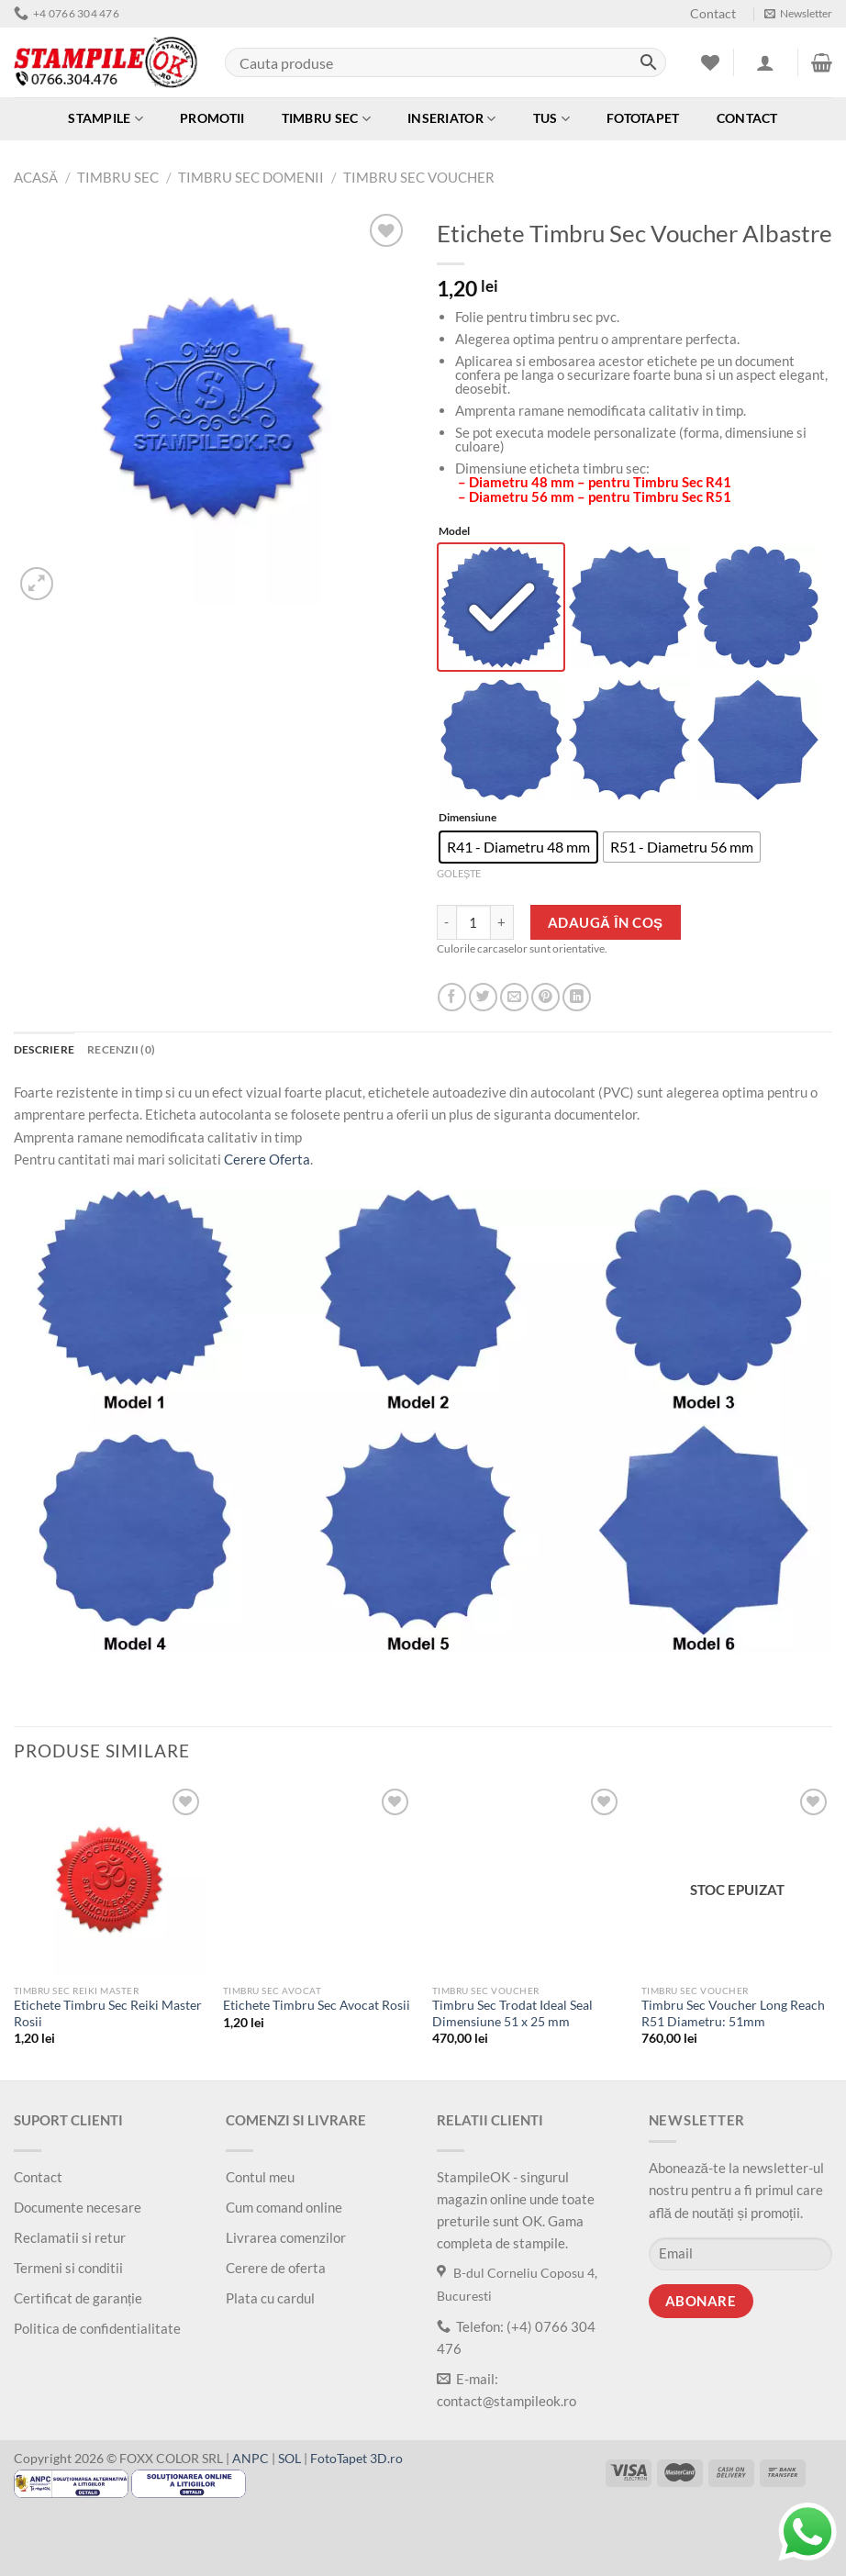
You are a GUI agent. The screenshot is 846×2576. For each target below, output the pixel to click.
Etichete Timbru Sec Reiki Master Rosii (108, 2019)
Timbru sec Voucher (419, 177)
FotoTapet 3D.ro (356, 2463)
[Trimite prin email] (514, 1001)
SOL (289, 2463)
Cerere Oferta (267, 1163)
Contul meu (260, 2181)
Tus (551, 119)
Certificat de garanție (78, 2302)
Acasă (36, 177)
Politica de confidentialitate (97, 2333)
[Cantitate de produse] (473, 926)
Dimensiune (467, 823)
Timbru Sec (326, 119)
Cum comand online (284, 2211)
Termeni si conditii (68, 2272)
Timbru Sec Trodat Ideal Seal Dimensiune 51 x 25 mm (512, 2019)
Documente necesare (77, 2211)
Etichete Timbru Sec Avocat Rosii (316, 2010)
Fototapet (643, 118)
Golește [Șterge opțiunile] (459, 878)
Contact (713, 13)
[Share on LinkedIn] (576, 1001)
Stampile (105, 119)
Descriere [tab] (44, 1054)
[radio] (502, 609)
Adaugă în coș (605, 927)
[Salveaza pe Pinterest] (545, 1001)
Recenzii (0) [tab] (121, 1054)
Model (454, 532)
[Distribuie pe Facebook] (452, 1001)
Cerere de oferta (276, 2272)
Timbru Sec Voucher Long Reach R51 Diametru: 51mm (733, 2019)
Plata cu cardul (270, 2302)
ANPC (250, 2463)
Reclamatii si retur (70, 2242)
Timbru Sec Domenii (251, 177)
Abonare (700, 2306)
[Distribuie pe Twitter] (483, 1001)
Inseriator (451, 119)
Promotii (212, 118)
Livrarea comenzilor (286, 2242)
